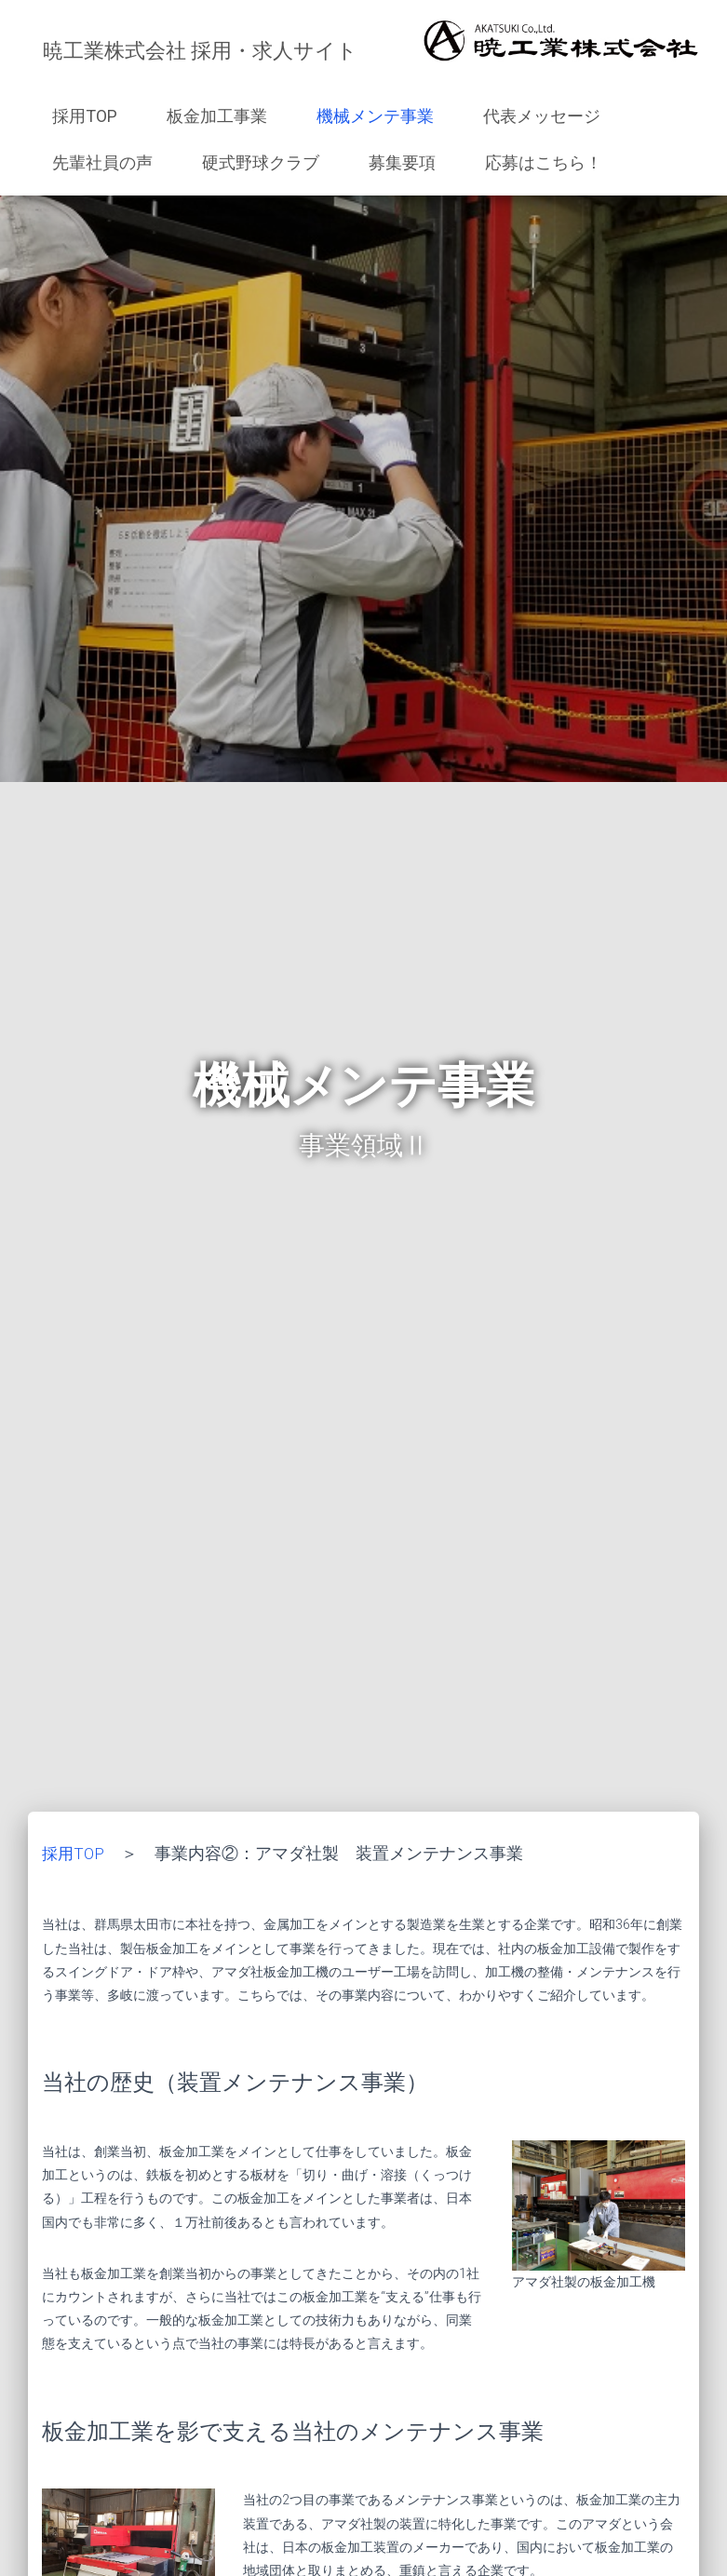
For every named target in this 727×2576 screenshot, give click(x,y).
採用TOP (84, 116)
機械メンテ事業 (375, 116)
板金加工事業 (217, 116)
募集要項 (402, 162)
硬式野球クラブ (260, 162)
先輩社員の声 (102, 162)
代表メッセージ (541, 116)
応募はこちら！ (543, 162)
